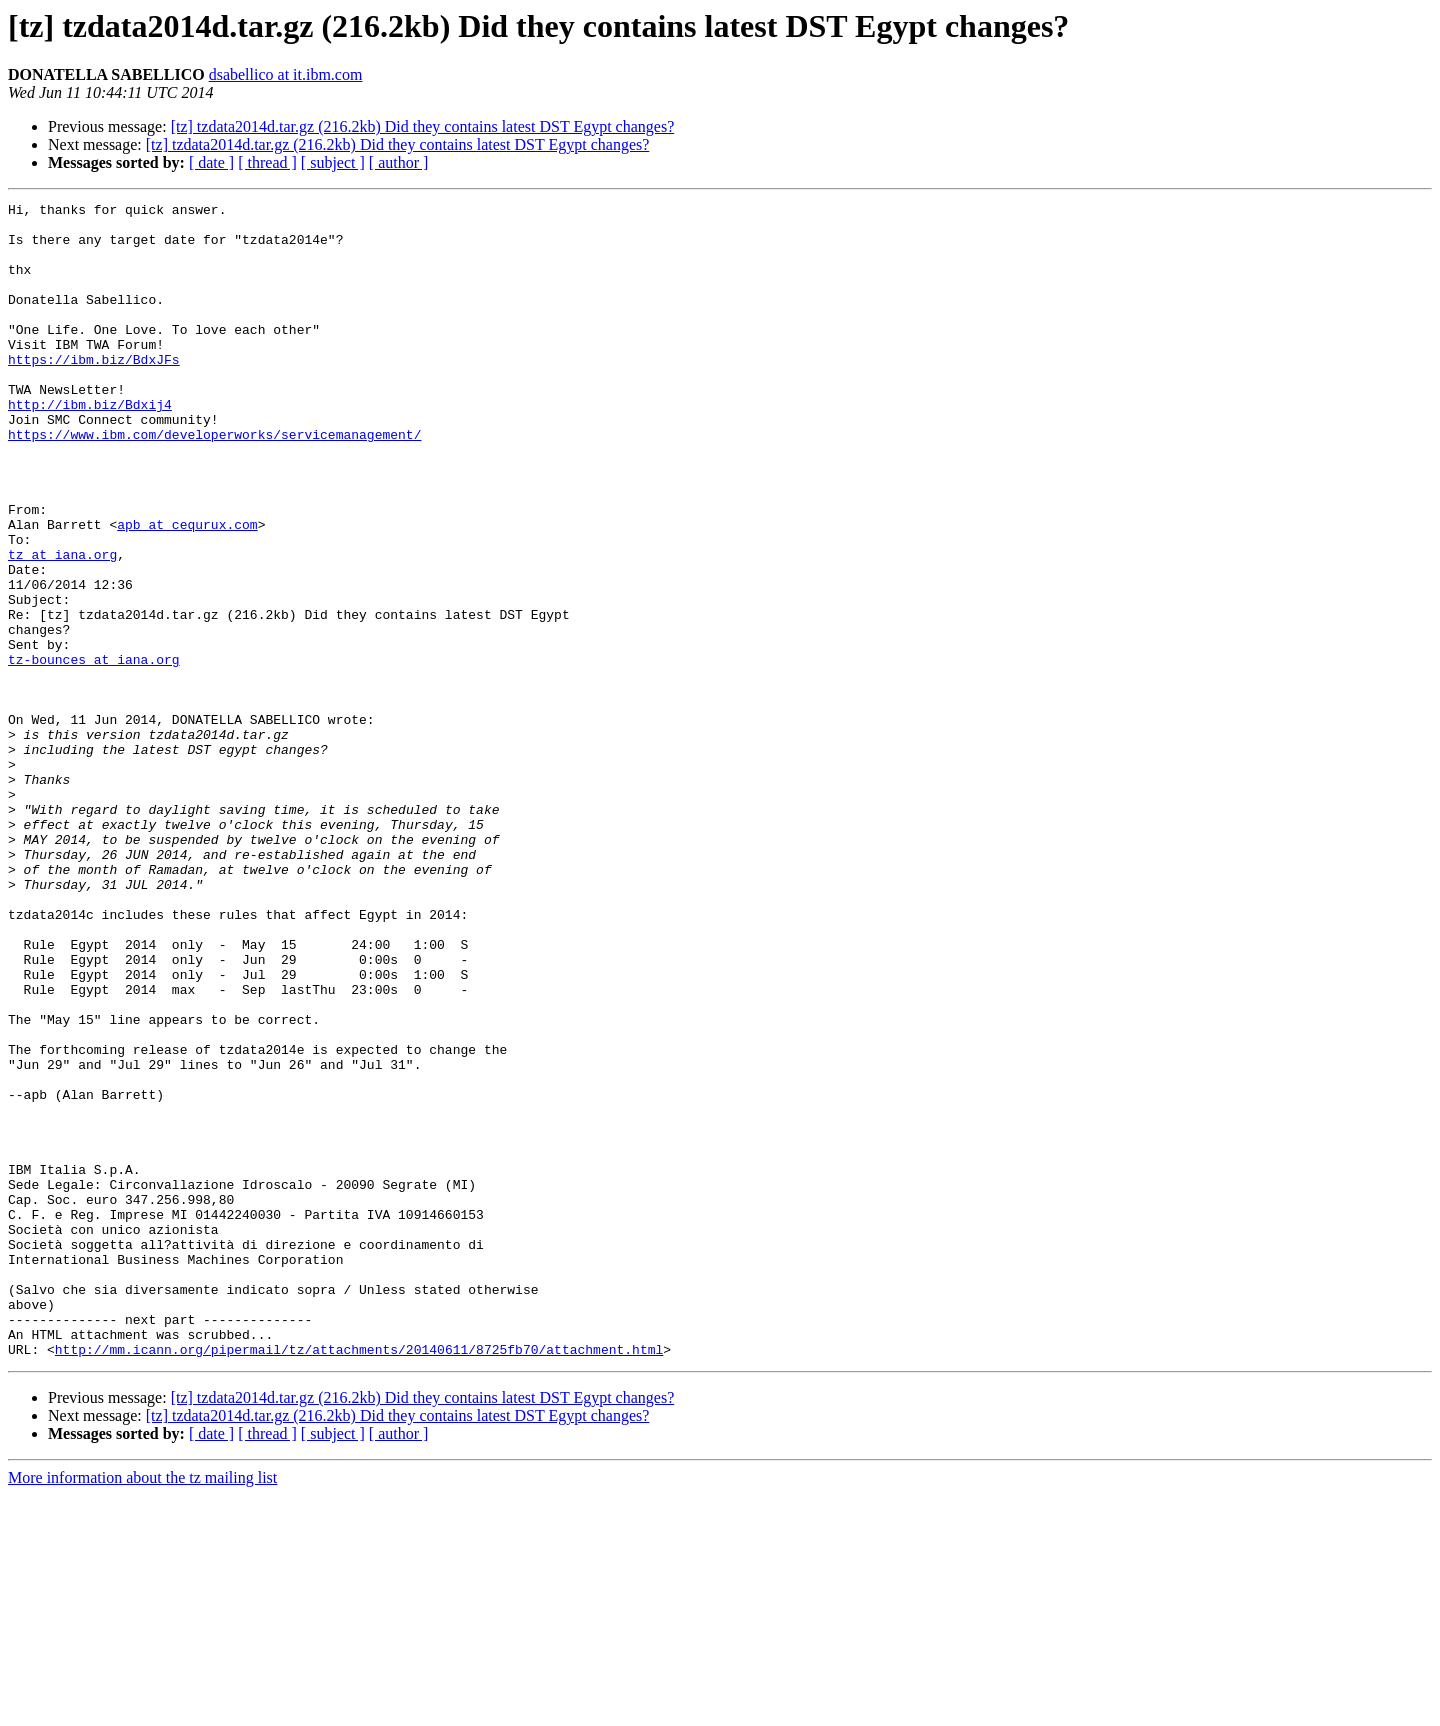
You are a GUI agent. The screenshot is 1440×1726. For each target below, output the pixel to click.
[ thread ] (267, 162)
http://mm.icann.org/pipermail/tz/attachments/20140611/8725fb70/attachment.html (359, 1580)
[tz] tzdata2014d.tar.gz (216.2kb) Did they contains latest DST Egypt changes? (423, 126)
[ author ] (399, 162)
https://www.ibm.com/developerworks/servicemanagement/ (214, 482)
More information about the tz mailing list (142, 1708)
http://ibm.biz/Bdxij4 (90, 446)
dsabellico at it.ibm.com (286, 74)
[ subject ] (333, 162)
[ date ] (211, 162)
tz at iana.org (62, 626)
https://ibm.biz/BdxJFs (94, 392)
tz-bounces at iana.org (94, 752)
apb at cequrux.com (187, 590)
